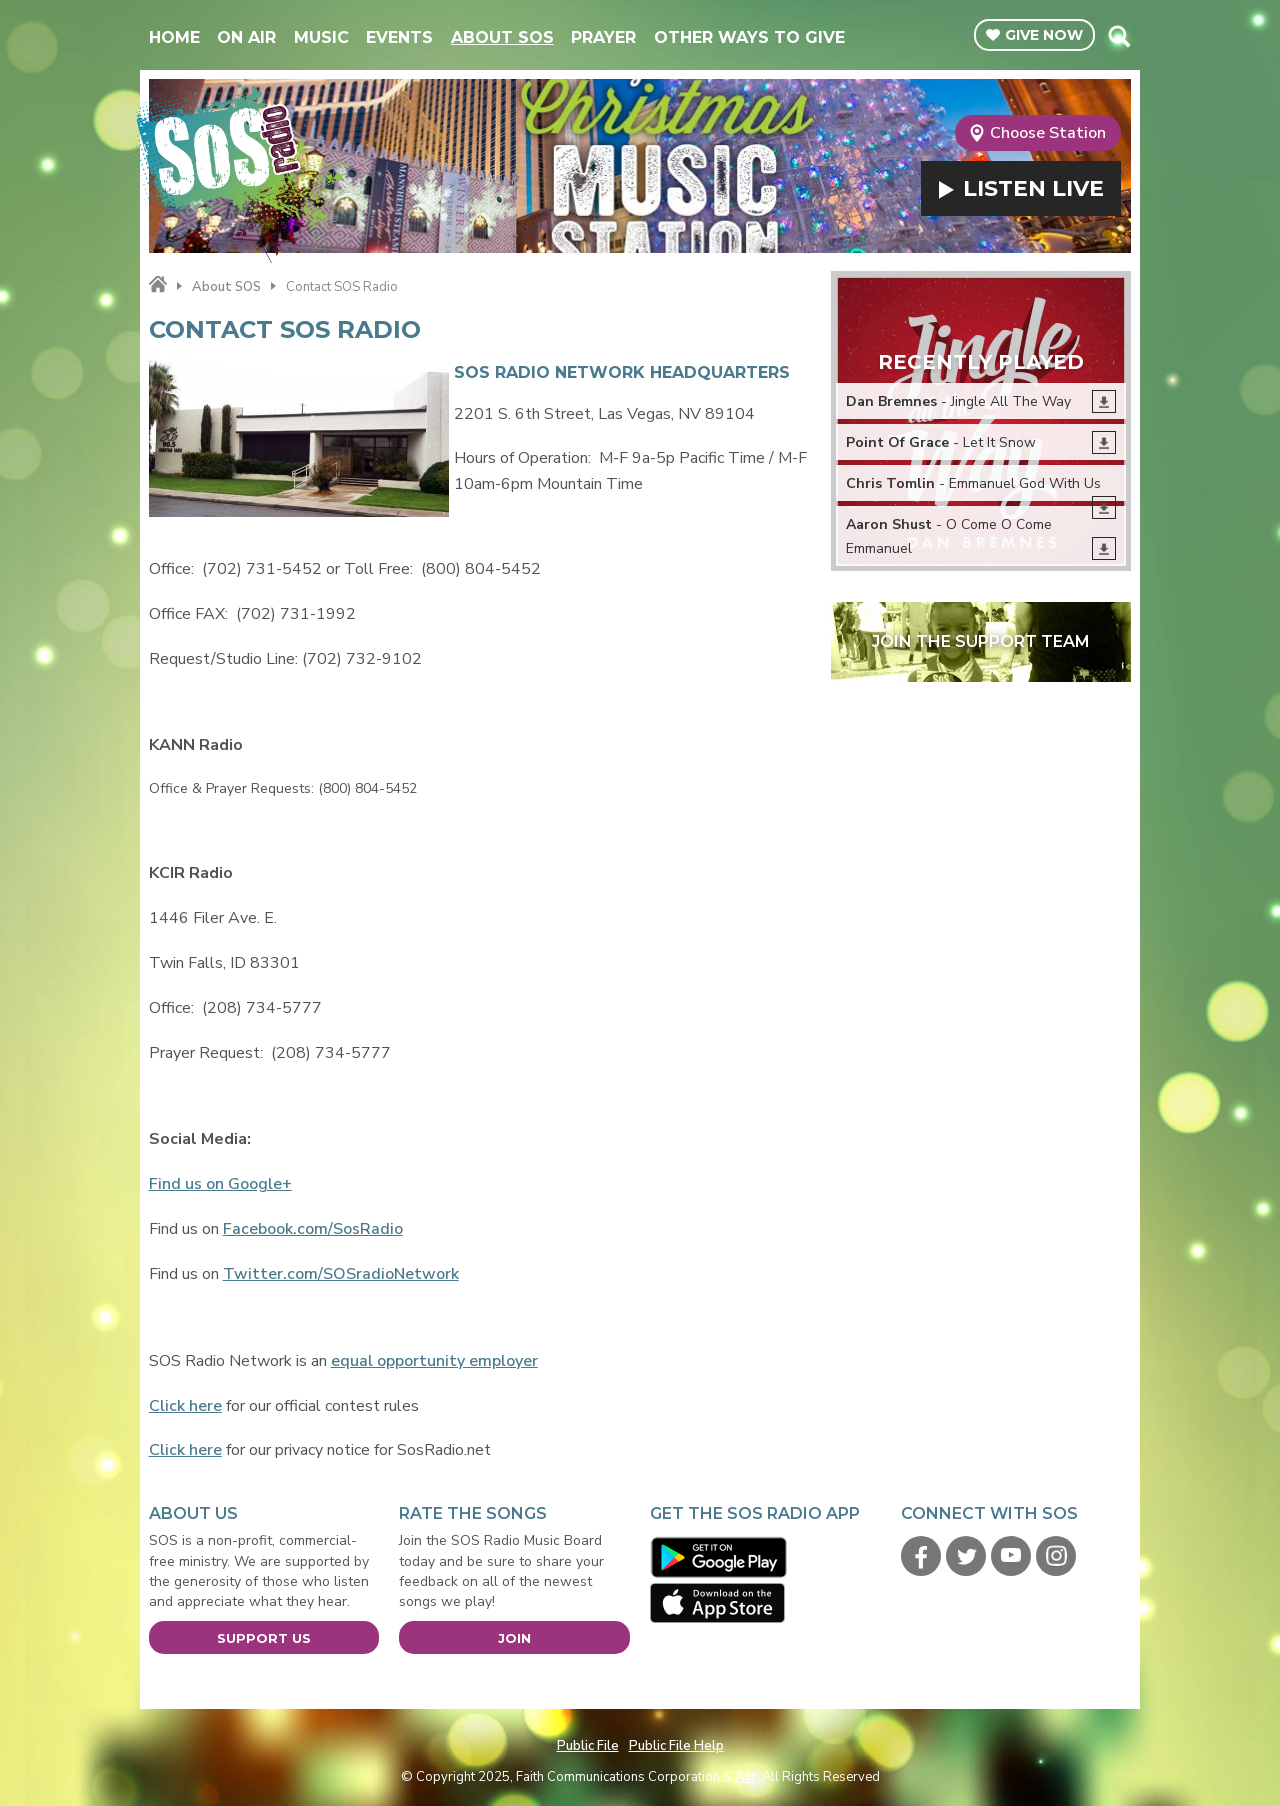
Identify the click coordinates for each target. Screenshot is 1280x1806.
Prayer (603, 37)
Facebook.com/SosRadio (313, 1229)
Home (174, 37)
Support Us (264, 1638)
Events (399, 37)
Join (514, 1638)
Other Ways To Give (749, 37)
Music (321, 37)
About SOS (502, 37)
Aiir (745, 1777)
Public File (588, 1746)
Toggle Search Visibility (1118, 36)
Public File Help (676, 1746)
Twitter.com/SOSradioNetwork (341, 1274)
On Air (246, 37)
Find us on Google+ (220, 1184)
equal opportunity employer (434, 1361)
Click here (185, 1406)
